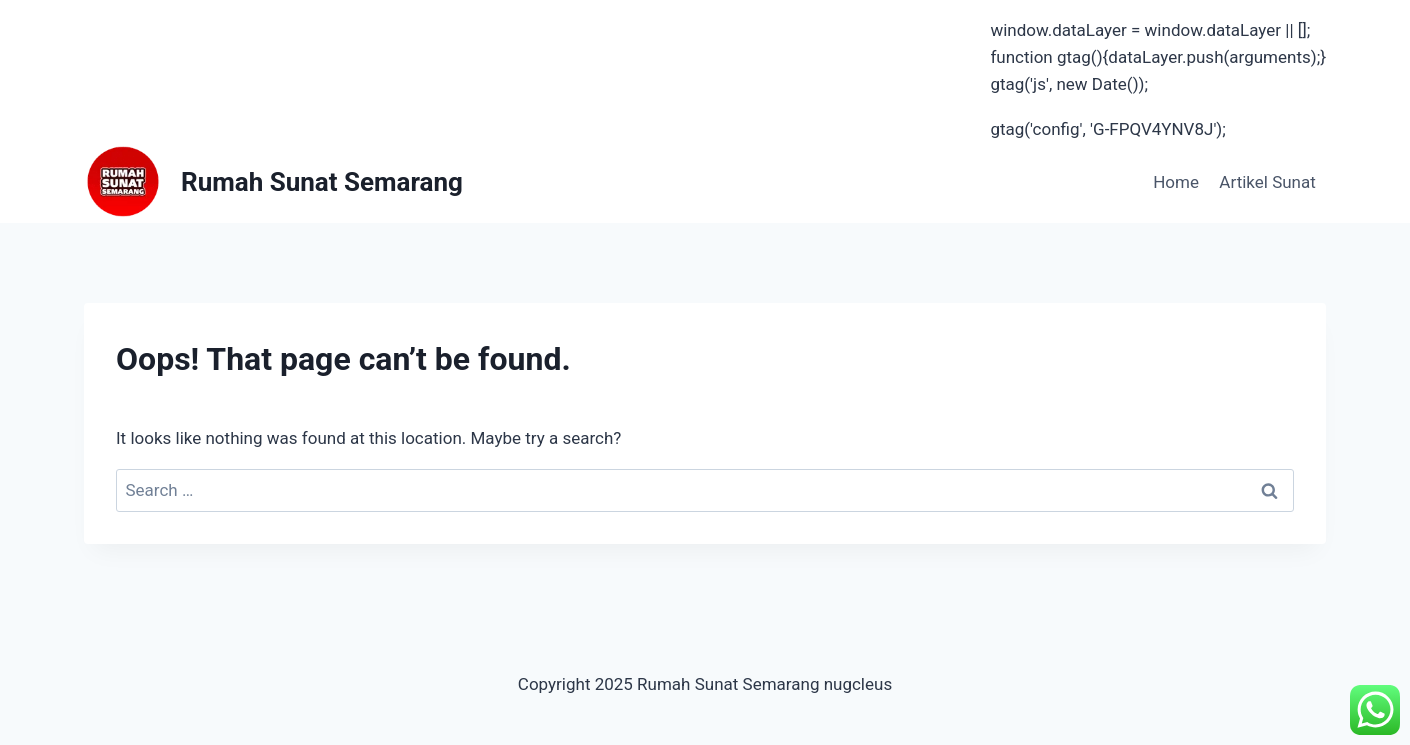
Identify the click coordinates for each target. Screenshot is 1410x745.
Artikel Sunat (1267, 182)
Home (1176, 182)
